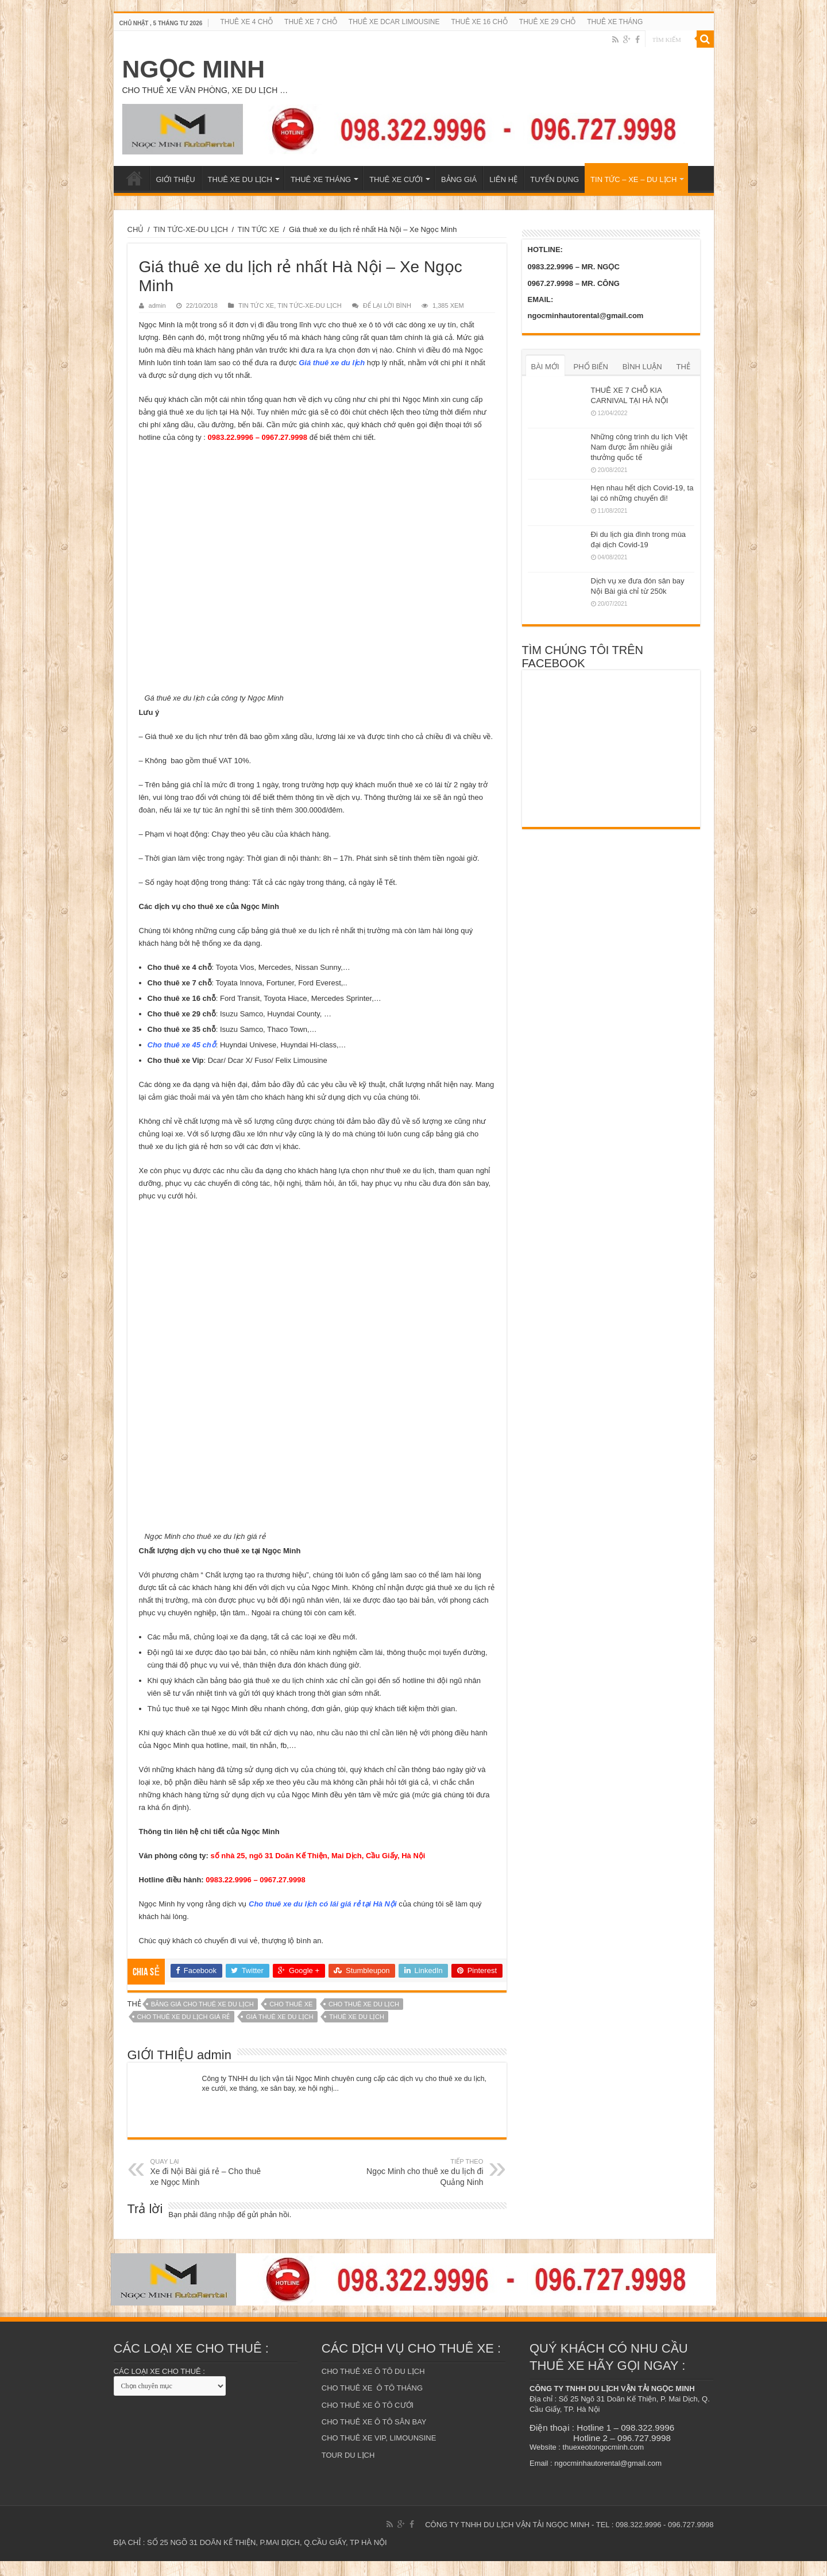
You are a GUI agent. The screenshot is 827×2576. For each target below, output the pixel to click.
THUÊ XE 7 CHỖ (310, 22)
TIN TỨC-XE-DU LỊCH (190, 229)
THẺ (683, 366)
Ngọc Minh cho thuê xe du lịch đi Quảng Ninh (425, 2187)
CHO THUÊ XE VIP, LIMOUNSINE (379, 2453)
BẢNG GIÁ (459, 179)
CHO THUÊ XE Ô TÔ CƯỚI (367, 2420)
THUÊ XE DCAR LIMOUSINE (394, 22)
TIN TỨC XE (259, 229)
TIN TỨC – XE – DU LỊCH (633, 179)
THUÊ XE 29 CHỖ (547, 22)
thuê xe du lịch (356, 2031)
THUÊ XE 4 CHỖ (246, 22)
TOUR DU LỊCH (348, 2470)
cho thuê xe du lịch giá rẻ (183, 2031)
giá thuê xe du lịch (280, 2031)
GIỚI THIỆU (175, 179)
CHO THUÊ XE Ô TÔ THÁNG (372, 2403)
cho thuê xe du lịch (364, 2019)
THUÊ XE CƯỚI (396, 179)
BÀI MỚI (545, 366)
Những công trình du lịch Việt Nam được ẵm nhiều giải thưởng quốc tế (639, 447)
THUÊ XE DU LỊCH (240, 179)
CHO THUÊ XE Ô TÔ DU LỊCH (373, 2386)
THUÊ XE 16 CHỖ (479, 22)
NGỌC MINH (193, 69)
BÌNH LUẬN (642, 366)
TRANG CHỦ (134, 178)
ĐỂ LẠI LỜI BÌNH (387, 305)
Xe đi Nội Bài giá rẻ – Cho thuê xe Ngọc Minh (209, 2187)
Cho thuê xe (290, 2019)
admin (157, 305)
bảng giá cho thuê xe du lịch (202, 2019)
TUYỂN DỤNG (554, 179)
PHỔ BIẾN (591, 366)
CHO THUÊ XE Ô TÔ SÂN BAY (374, 2436)
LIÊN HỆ (503, 179)
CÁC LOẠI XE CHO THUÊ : (159, 2386)
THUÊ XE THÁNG (615, 22)
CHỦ (135, 229)
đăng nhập (217, 2229)
